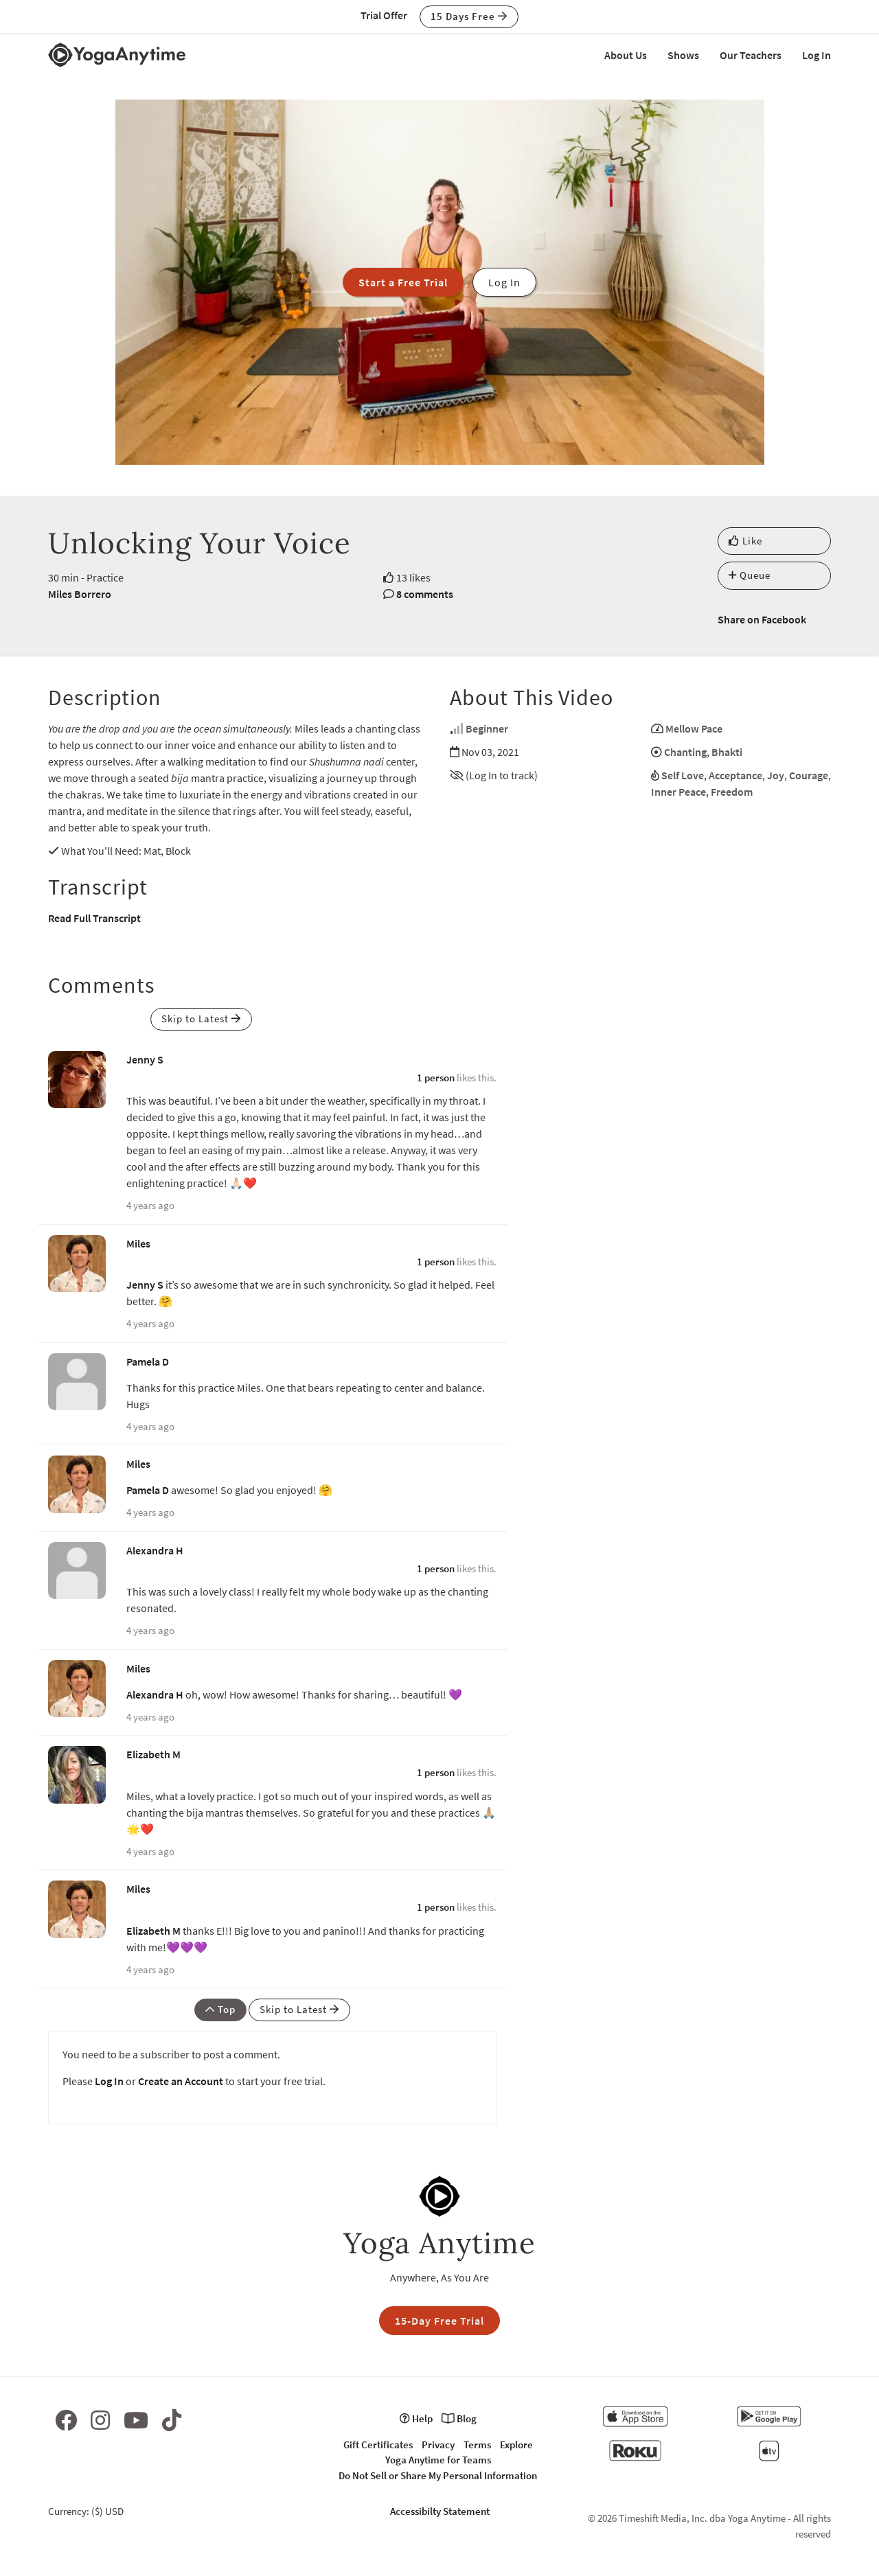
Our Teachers (750, 55)
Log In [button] (504, 282)
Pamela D (147, 1361)
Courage (808, 775)
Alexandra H (154, 1550)
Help (416, 2418)
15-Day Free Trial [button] (439, 2320)
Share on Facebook (762, 619)
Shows (683, 55)
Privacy (438, 2444)
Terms (477, 2444)
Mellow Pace (693, 728)
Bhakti (726, 752)
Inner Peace (678, 791)
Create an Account (180, 2081)
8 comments (424, 594)
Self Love (682, 775)
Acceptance (735, 775)
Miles (138, 1243)
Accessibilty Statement (440, 2511)
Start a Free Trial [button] (403, 282)
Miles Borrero (79, 594)
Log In (816, 55)
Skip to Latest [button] (201, 1018)
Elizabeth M (153, 1754)
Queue (749, 575)
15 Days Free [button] (469, 16)
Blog (459, 2418)
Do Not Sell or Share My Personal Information (438, 2475)
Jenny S (144, 1059)
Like (745, 540)
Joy (775, 775)
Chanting (685, 752)
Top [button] (220, 2009)
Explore (516, 2444)
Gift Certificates (378, 2444)
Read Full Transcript (94, 918)
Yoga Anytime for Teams (438, 2459)
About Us (625, 55)
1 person (436, 1077)
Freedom (732, 791)
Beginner (487, 728)
